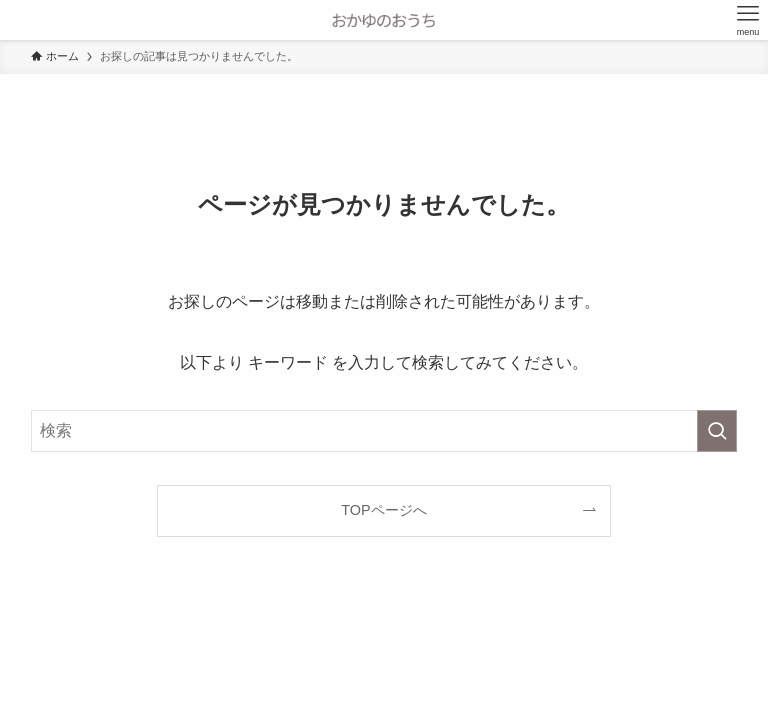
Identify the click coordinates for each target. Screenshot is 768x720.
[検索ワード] (384, 431)
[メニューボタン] (748, 20)
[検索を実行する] (717, 431)
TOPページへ (383, 510)
